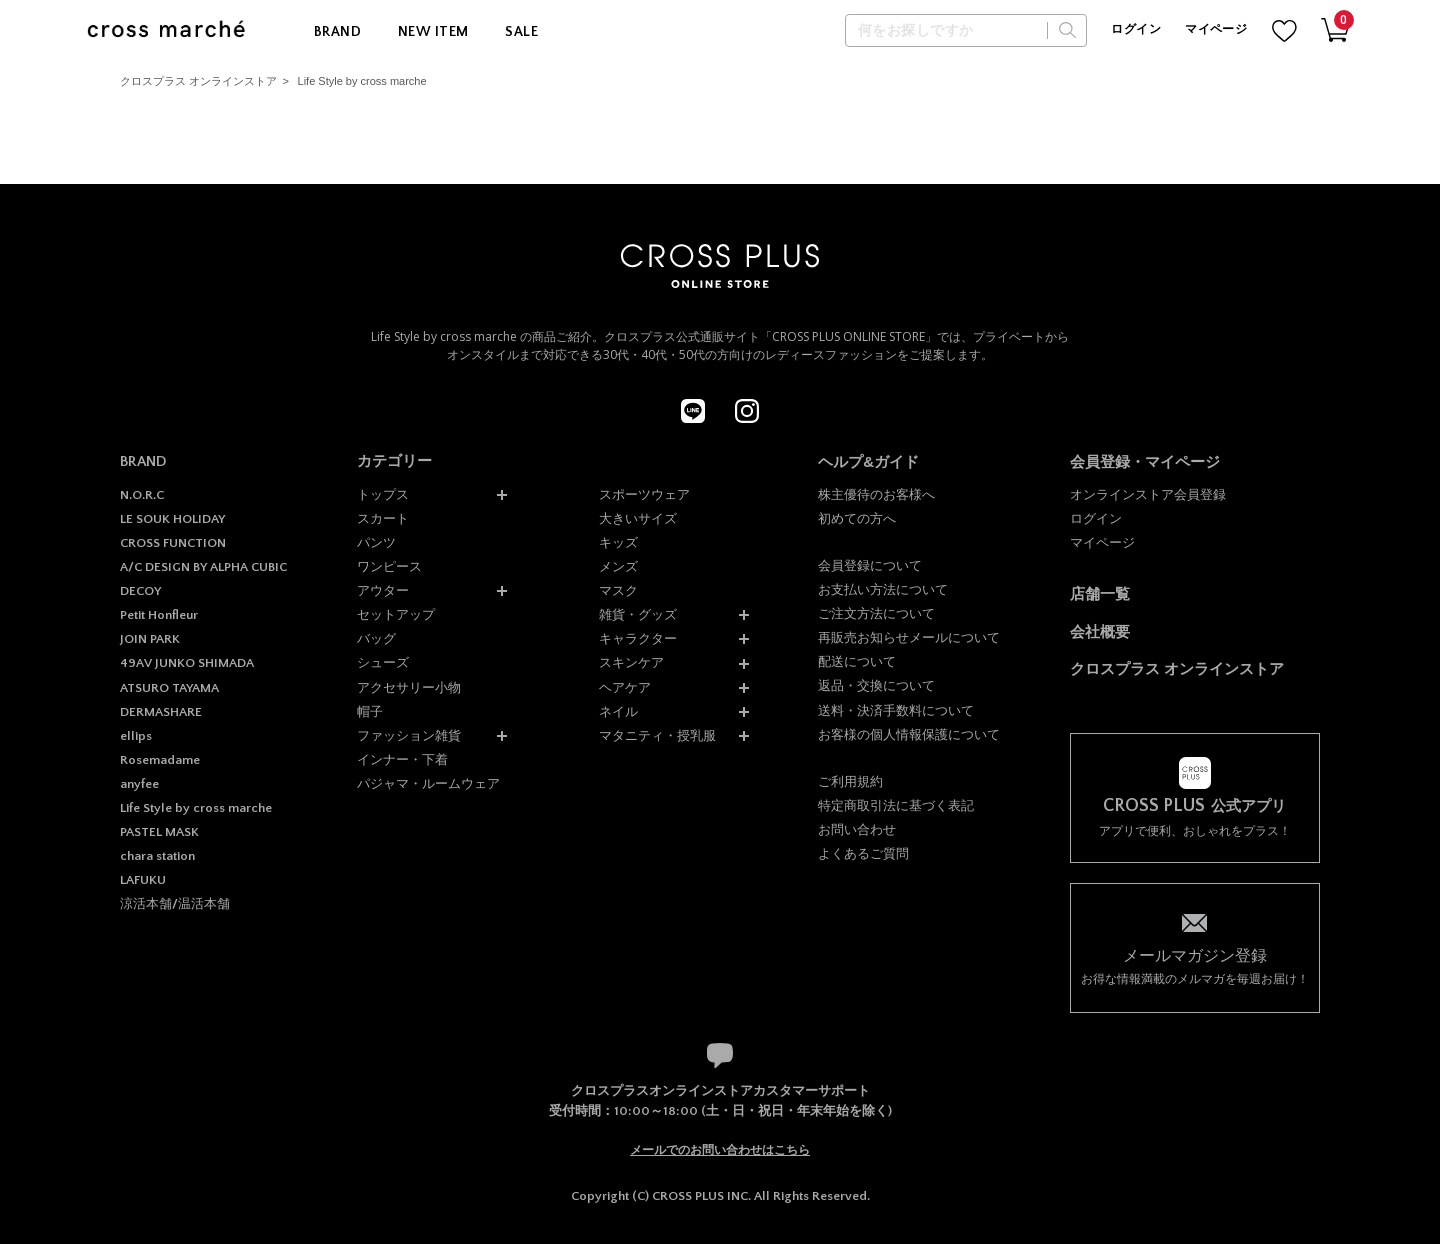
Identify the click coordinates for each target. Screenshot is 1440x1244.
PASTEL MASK (159, 832)
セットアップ (396, 614)
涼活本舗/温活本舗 (175, 904)
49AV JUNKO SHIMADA (187, 663)
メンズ (618, 566)
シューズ (383, 662)
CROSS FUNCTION (173, 543)
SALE (521, 32)
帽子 (370, 711)
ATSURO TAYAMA (169, 688)
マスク (618, 590)
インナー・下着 (402, 759)
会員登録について (870, 565)
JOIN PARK (150, 639)
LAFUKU (143, 880)
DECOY (140, 591)
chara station (157, 856)
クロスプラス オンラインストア (198, 81)
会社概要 (1100, 631)
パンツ (376, 542)
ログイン (1135, 29)
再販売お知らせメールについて (909, 637)
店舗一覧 (1100, 593)
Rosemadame (160, 760)
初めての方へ (857, 518)
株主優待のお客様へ (876, 494)
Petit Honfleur (159, 615)
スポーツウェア (644, 494)
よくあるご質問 (863, 853)
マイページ (1216, 29)
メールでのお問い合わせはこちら (720, 1150)
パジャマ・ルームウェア (428, 783)
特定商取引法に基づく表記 (896, 805)
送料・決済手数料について (896, 710)
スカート (383, 518)
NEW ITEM (433, 32)
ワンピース (389, 566)
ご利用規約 (850, 781)
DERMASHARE (161, 712)
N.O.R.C (142, 495)
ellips (136, 736)
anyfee (139, 784)
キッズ (618, 542)
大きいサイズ (638, 518)
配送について (857, 661)
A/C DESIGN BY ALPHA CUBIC (203, 567)
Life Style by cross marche (362, 81)
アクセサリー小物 (409, 687)
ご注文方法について (876, 613)
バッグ (376, 638)
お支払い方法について (883, 589)
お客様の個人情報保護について (909, 734)
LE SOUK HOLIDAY (172, 519)
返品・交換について (876, 685)
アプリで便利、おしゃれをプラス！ (1195, 817)
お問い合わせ (857, 829)
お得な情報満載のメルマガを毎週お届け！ (1195, 965)
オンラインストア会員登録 (1148, 494)
